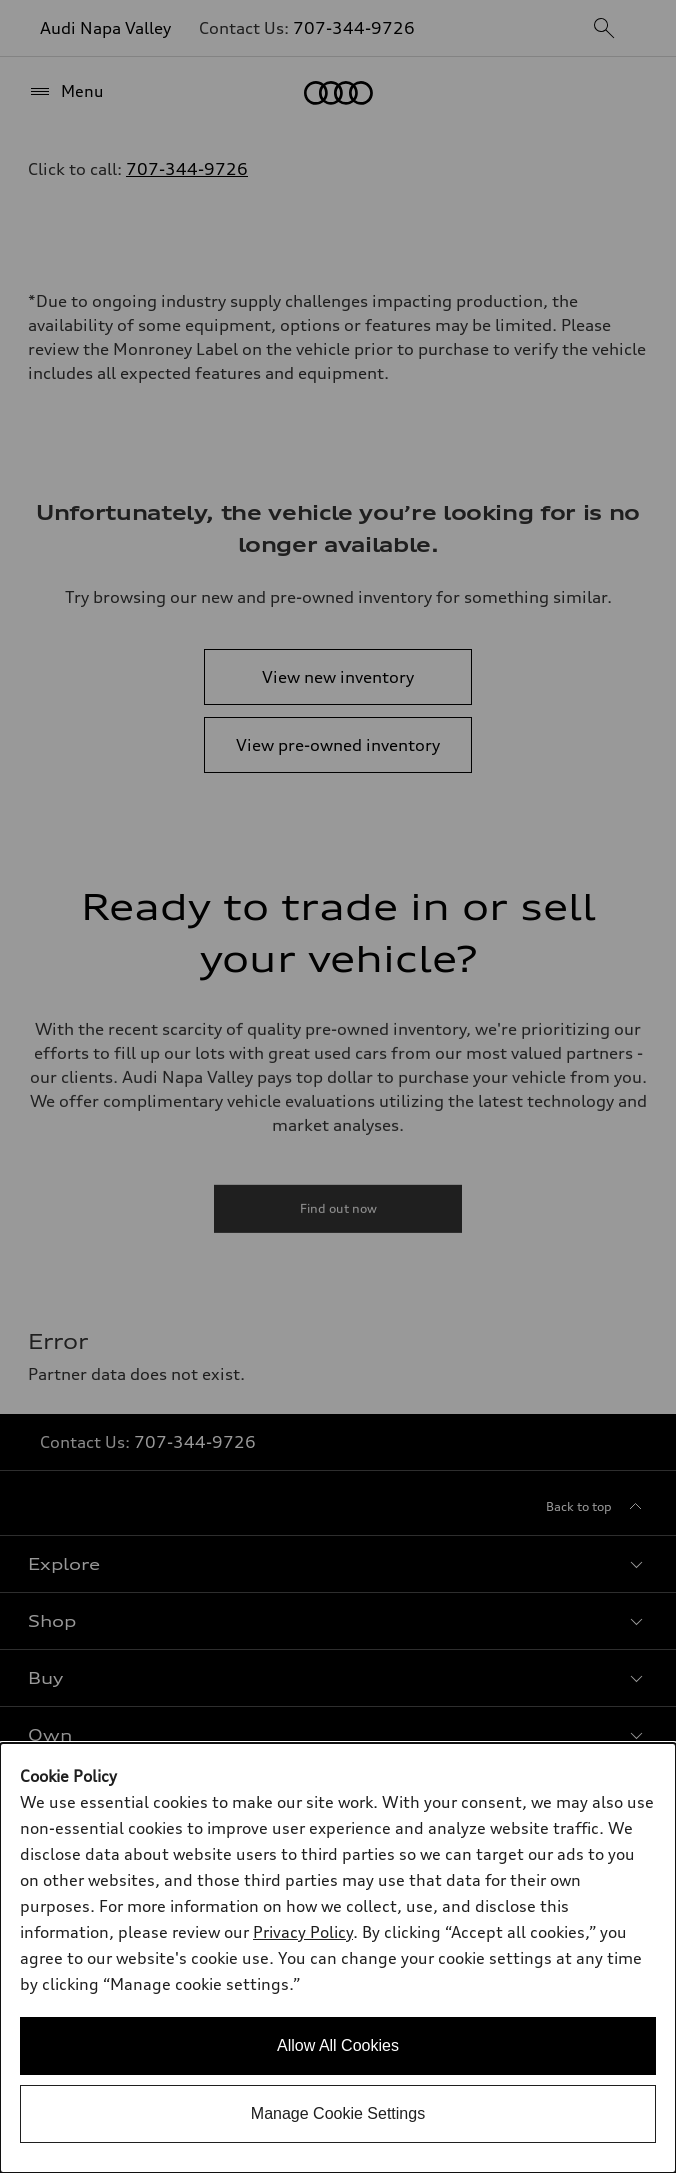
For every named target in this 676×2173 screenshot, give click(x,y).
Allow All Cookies (338, 2045)
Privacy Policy (303, 1932)
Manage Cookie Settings (338, 2113)
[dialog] (338, 1958)
